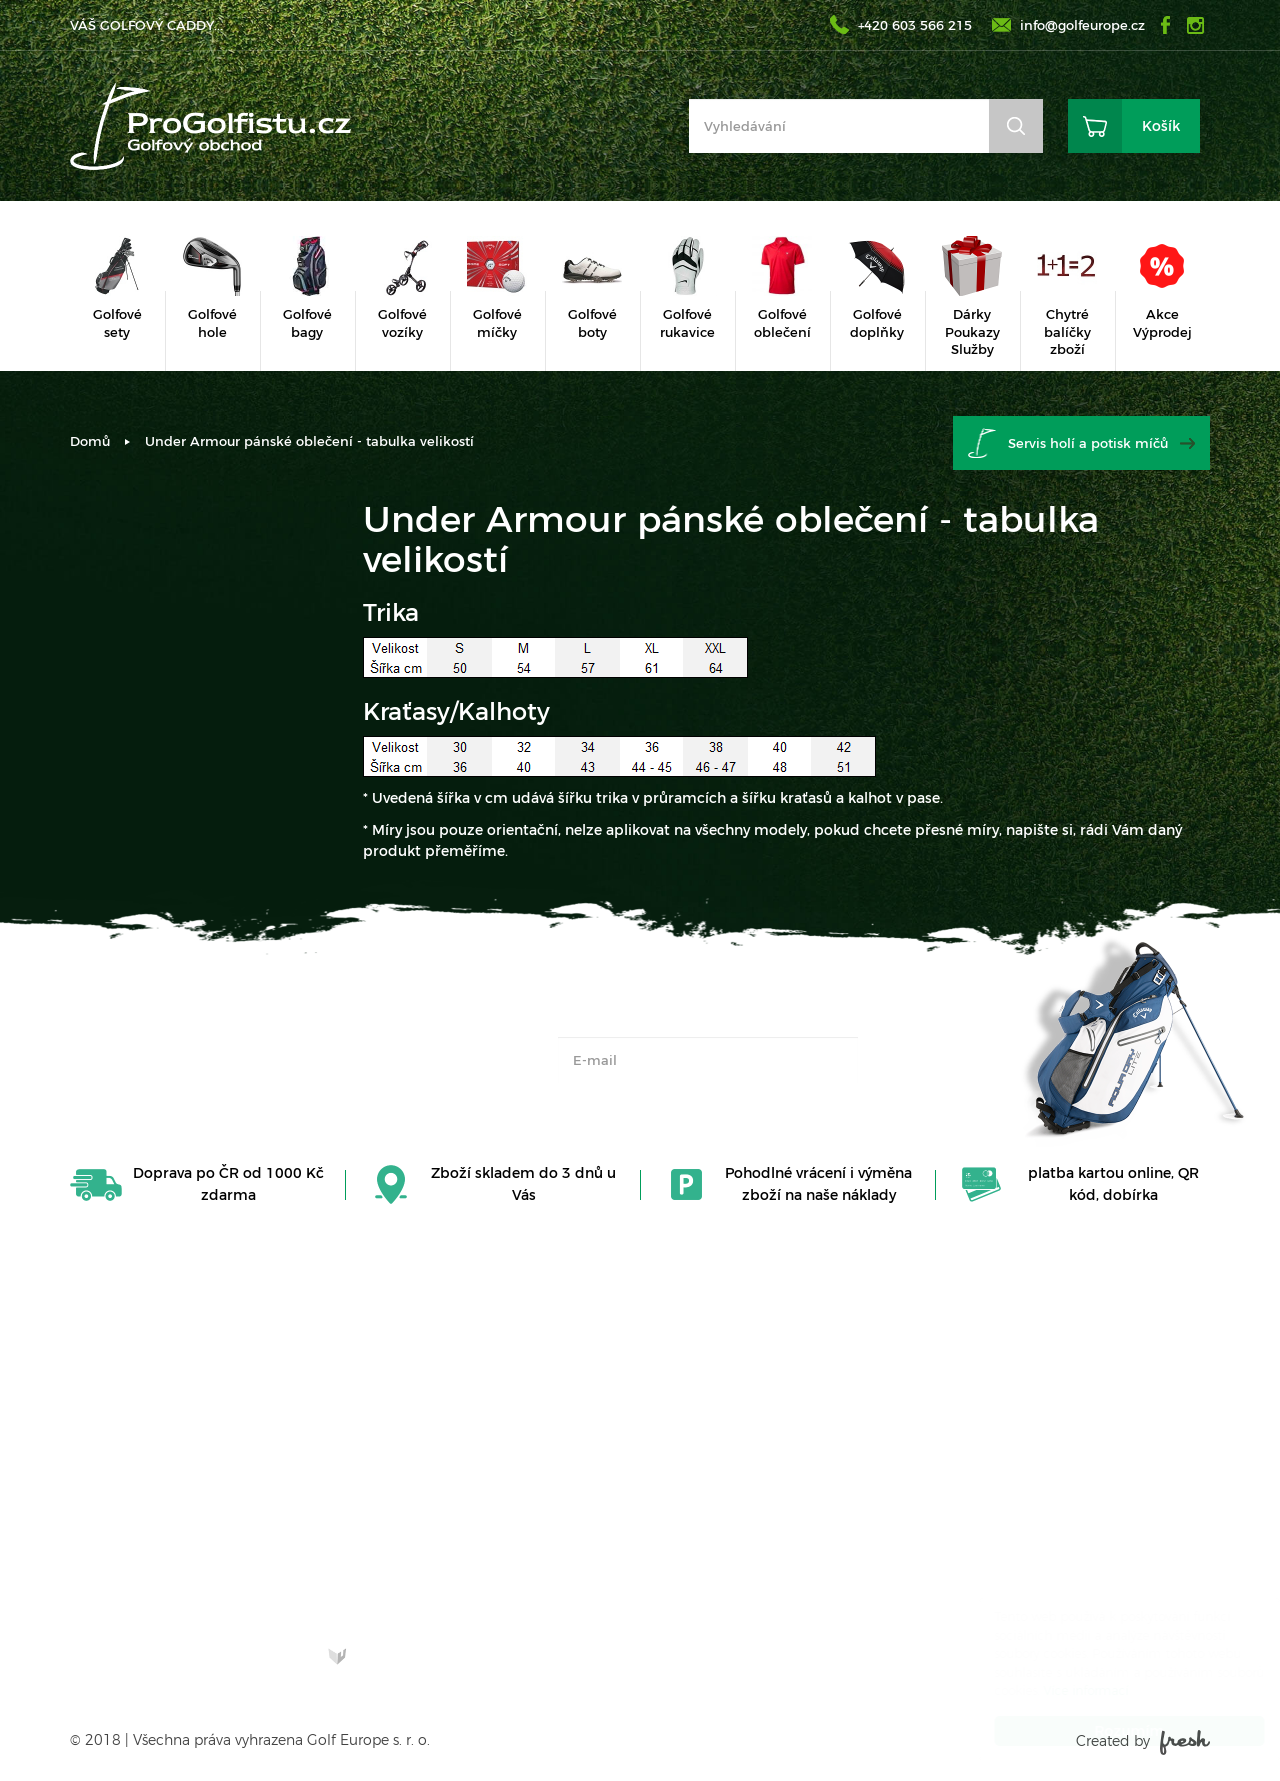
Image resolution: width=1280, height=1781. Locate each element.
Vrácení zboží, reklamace (702, 1469)
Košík (1161, 126)
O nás (674, 1395)
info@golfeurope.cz (1082, 25)
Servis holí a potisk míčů (1088, 443)
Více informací (1066, 1690)
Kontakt (682, 1363)
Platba (676, 1543)
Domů (90, 441)
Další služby (694, 1575)
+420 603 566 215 (915, 25)
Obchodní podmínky (727, 1427)
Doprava (683, 1512)
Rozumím (1110, 1731)
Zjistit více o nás (144, 1569)
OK (900, 1060)
